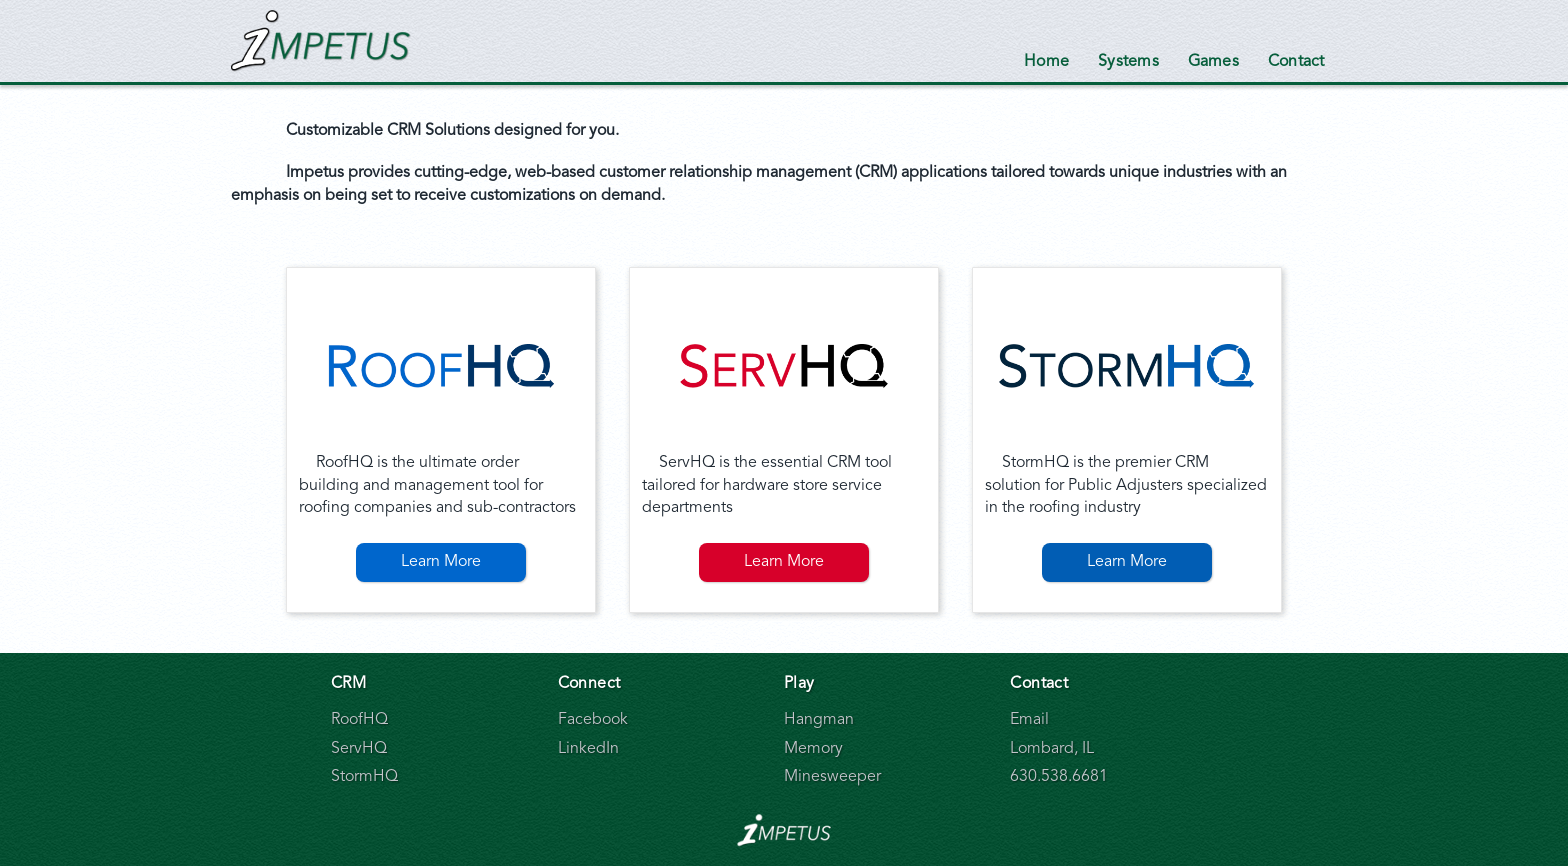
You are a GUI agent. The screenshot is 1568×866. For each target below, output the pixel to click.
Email (1029, 720)
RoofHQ (359, 720)
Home (1046, 62)
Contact (1296, 62)
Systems (1128, 62)
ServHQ (359, 749)
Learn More (441, 562)
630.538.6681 (1059, 777)
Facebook (593, 720)
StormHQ (364, 777)
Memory (813, 749)
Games (1213, 62)
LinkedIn (588, 749)
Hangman (819, 720)
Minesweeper (832, 777)
